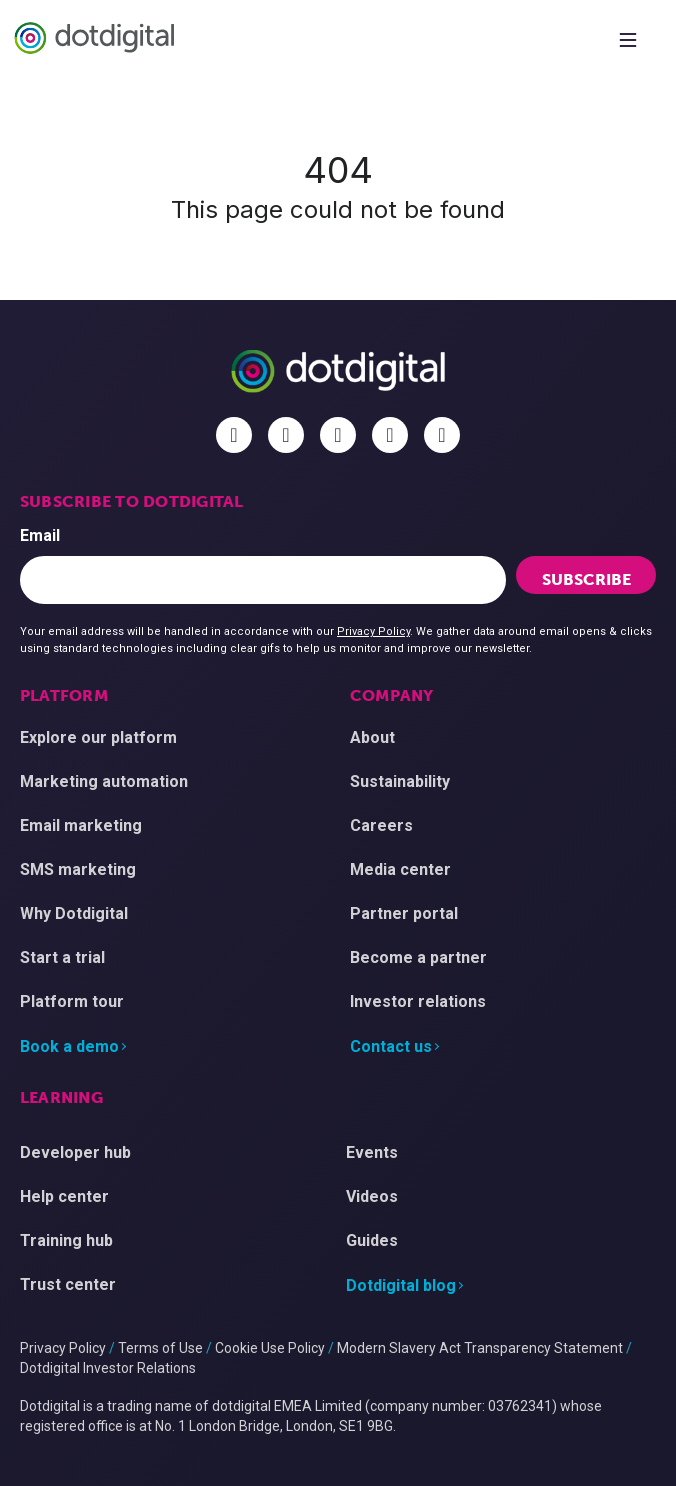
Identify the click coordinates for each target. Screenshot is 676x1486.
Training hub (66, 1240)
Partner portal (404, 913)
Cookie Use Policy (270, 1348)
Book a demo (69, 1046)
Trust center (68, 1284)
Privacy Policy (373, 631)
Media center (400, 869)
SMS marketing (78, 869)
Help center (64, 1196)
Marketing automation (104, 781)
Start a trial (62, 957)
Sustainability (400, 781)
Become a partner (418, 957)
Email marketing (81, 825)
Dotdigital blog (401, 1285)
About (372, 737)
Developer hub (75, 1152)
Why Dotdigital (74, 913)
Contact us (391, 1046)
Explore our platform (98, 737)
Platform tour (72, 1001)
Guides (372, 1240)
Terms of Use (160, 1348)
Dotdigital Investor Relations (108, 1368)
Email (40, 535)
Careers (381, 825)
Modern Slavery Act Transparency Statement (480, 1348)
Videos (372, 1196)
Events (372, 1152)
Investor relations (418, 1001)
